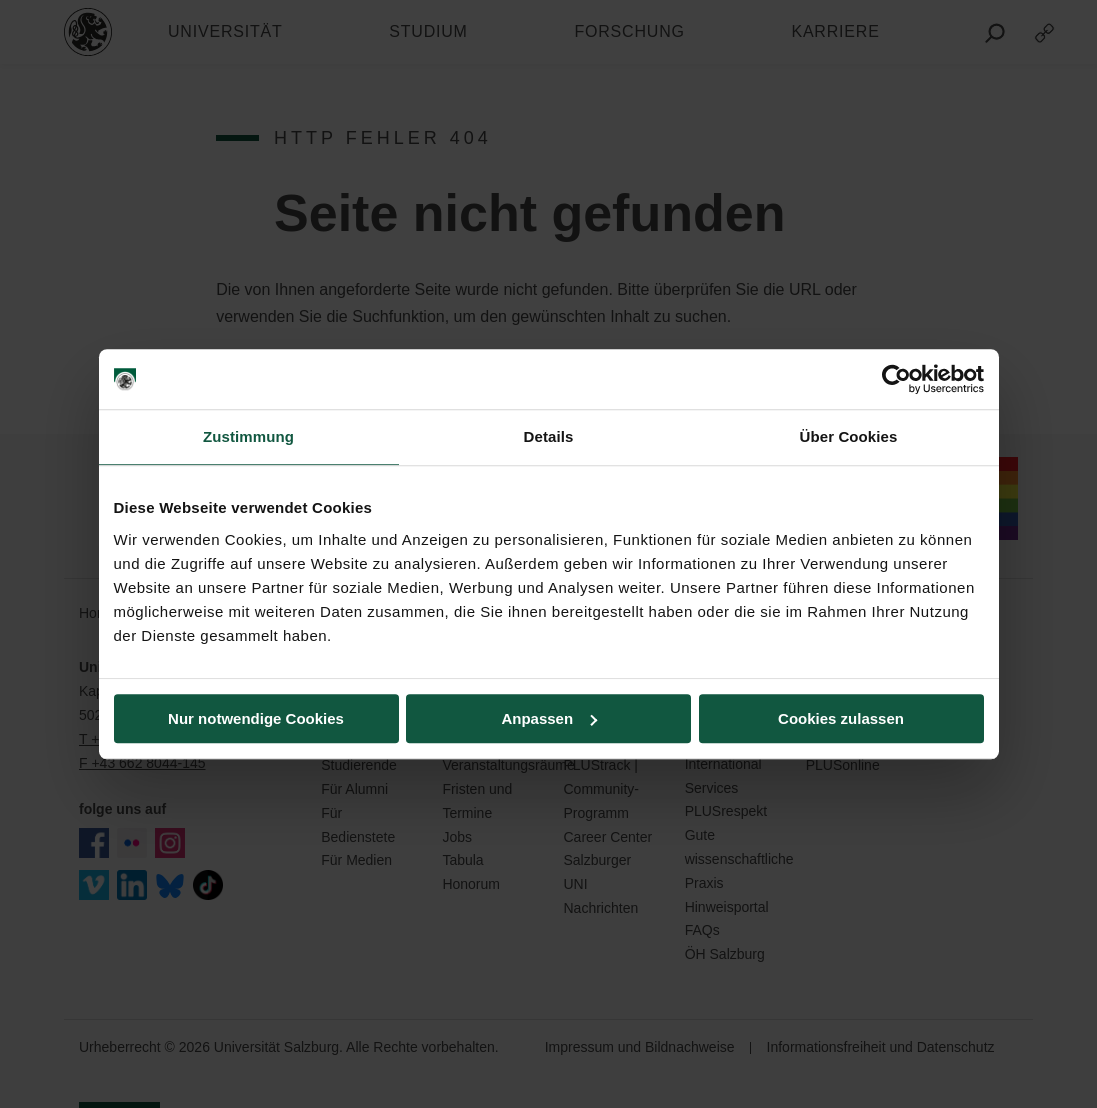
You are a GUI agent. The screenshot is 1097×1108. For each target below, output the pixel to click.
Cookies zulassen (841, 718)
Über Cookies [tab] (849, 436)
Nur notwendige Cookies (256, 718)
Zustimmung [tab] (248, 436)
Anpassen (549, 718)
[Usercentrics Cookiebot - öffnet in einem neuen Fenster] (896, 379)
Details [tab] (549, 436)
